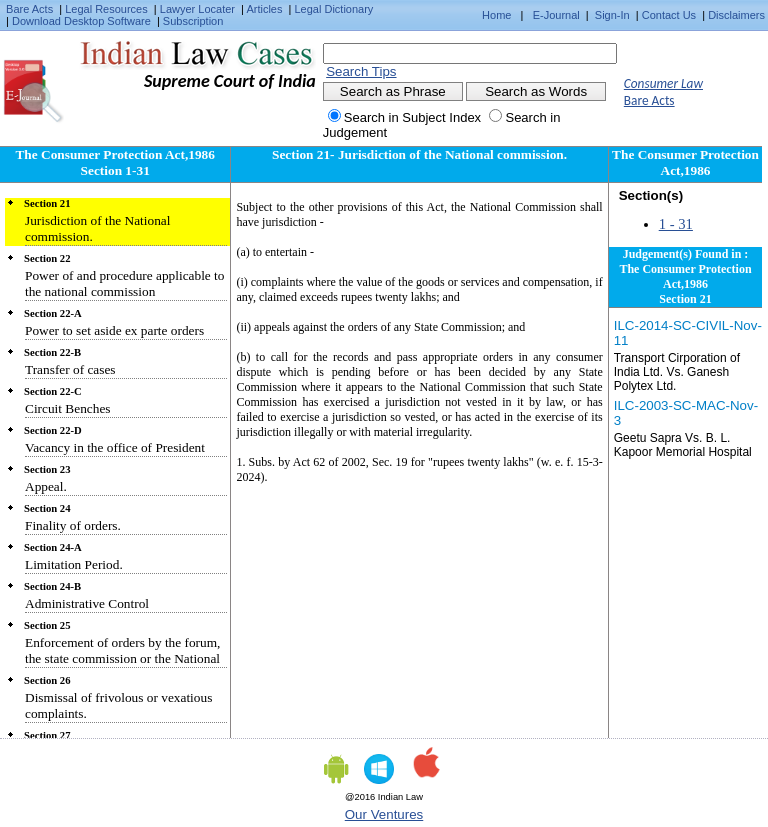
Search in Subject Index (412, 117)
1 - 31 (676, 224)
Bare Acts (29, 9)
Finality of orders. (73, 525)
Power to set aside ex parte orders (114, 330)
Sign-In (612, 15)
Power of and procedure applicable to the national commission (124, 283)
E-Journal (556, 15)
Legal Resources (106, 9)
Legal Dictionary (334, 9)
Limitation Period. (74, 564)
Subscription (193, 21)
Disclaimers (736, 15)
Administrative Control (87, 603)
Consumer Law (663, 83)
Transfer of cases (70, 369)
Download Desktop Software (81, 21)
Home (496, 15)
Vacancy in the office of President (115, 447)
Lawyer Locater (197, 9)
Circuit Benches (68, 408)
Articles (264, 9)
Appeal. (46, 486)
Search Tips (361, 71)
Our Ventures (384, 814)
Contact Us (669, 15)
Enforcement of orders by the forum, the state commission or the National (122, 650)
